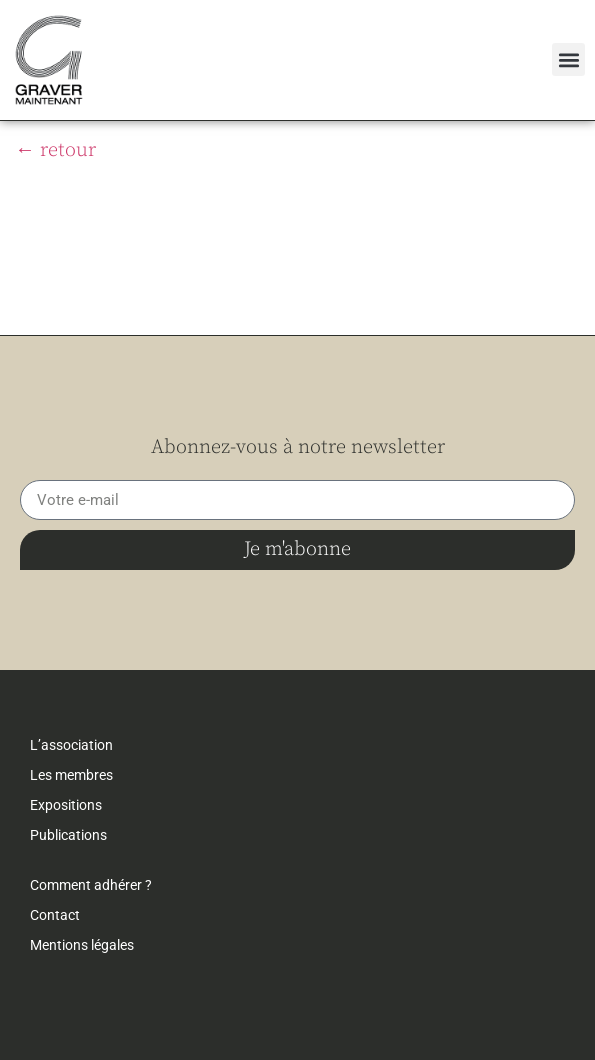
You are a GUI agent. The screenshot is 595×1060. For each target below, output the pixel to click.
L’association (71, 745)
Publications (68, 835)
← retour (55, 150)
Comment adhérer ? (91, 885)
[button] (568, 59)
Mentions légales (82, 945)
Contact (55, 915)
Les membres (71, 775)
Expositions (66, 805)
